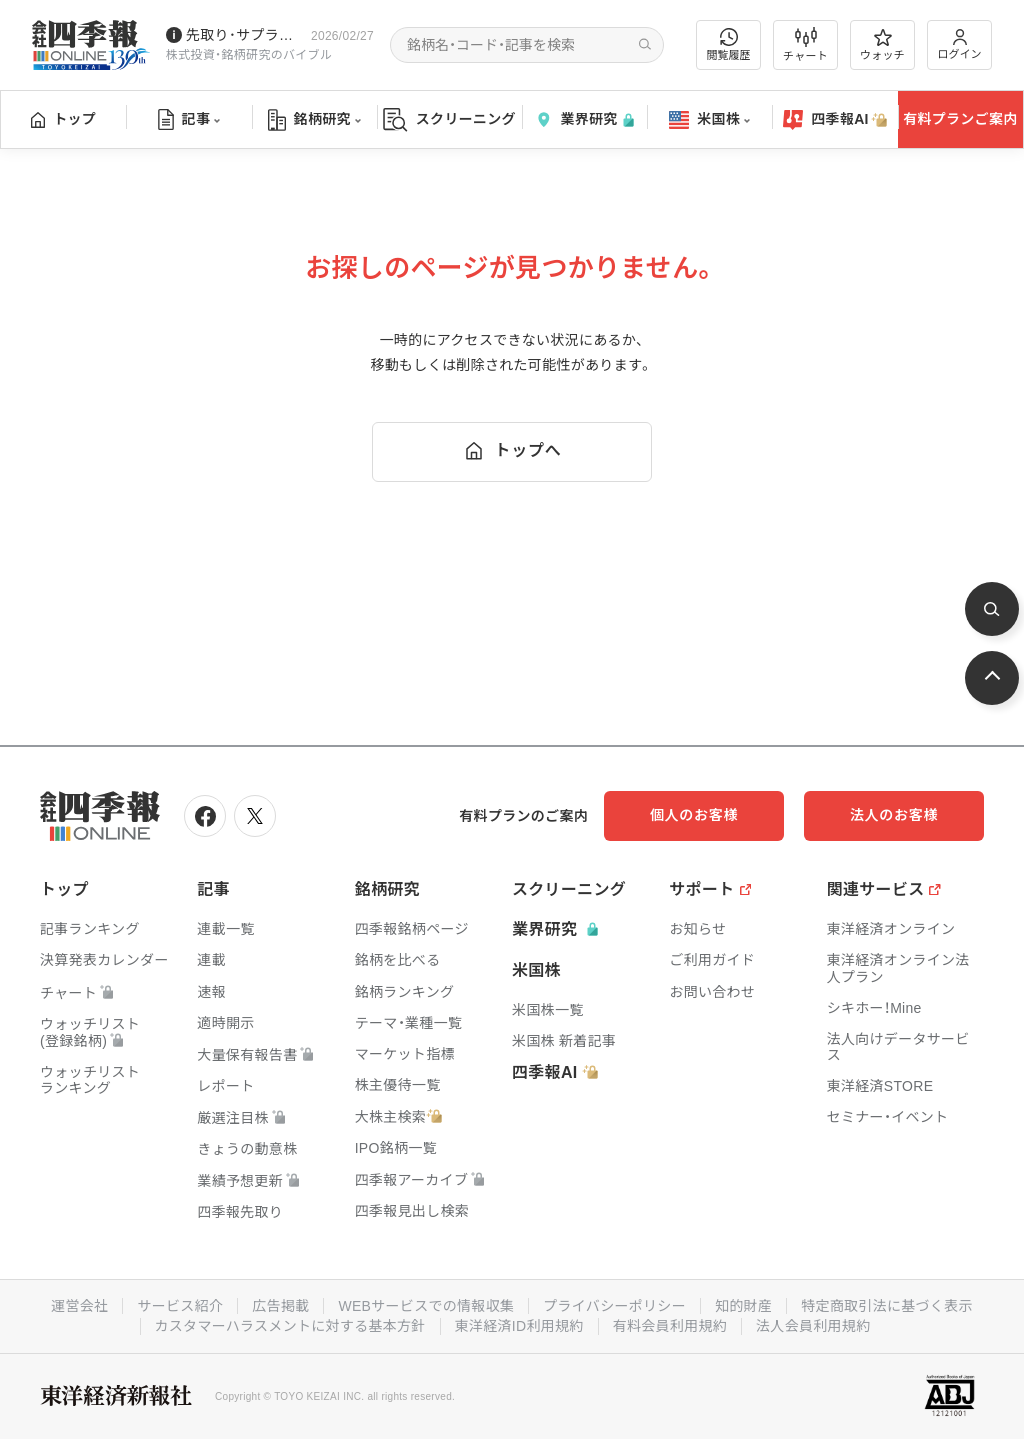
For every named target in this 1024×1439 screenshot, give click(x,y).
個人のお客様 (694, 815)
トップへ (511, 451)
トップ (63, 119)
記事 (189, 120)
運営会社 (79, 1306)
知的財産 (743, 1306)
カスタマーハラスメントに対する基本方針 (290, 1326)
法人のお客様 (894, 815)
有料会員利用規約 (670, 1326)
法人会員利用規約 (813, 1326)
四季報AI (835, 120)
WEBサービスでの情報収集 (426, 1306)
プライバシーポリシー (614, 1306)
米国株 (709, 120)
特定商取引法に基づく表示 (887, 1306)
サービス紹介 (180, 1306)
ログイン (960, 44)
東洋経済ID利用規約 (519, 1326)
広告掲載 (280, 1306)
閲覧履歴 (729, 44)
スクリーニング (449, 119)
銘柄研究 (314, 120)
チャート (805, 45)
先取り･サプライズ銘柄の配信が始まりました (244, 35)
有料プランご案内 (960, 119)
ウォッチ (882, 45)
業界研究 (584, 119)
